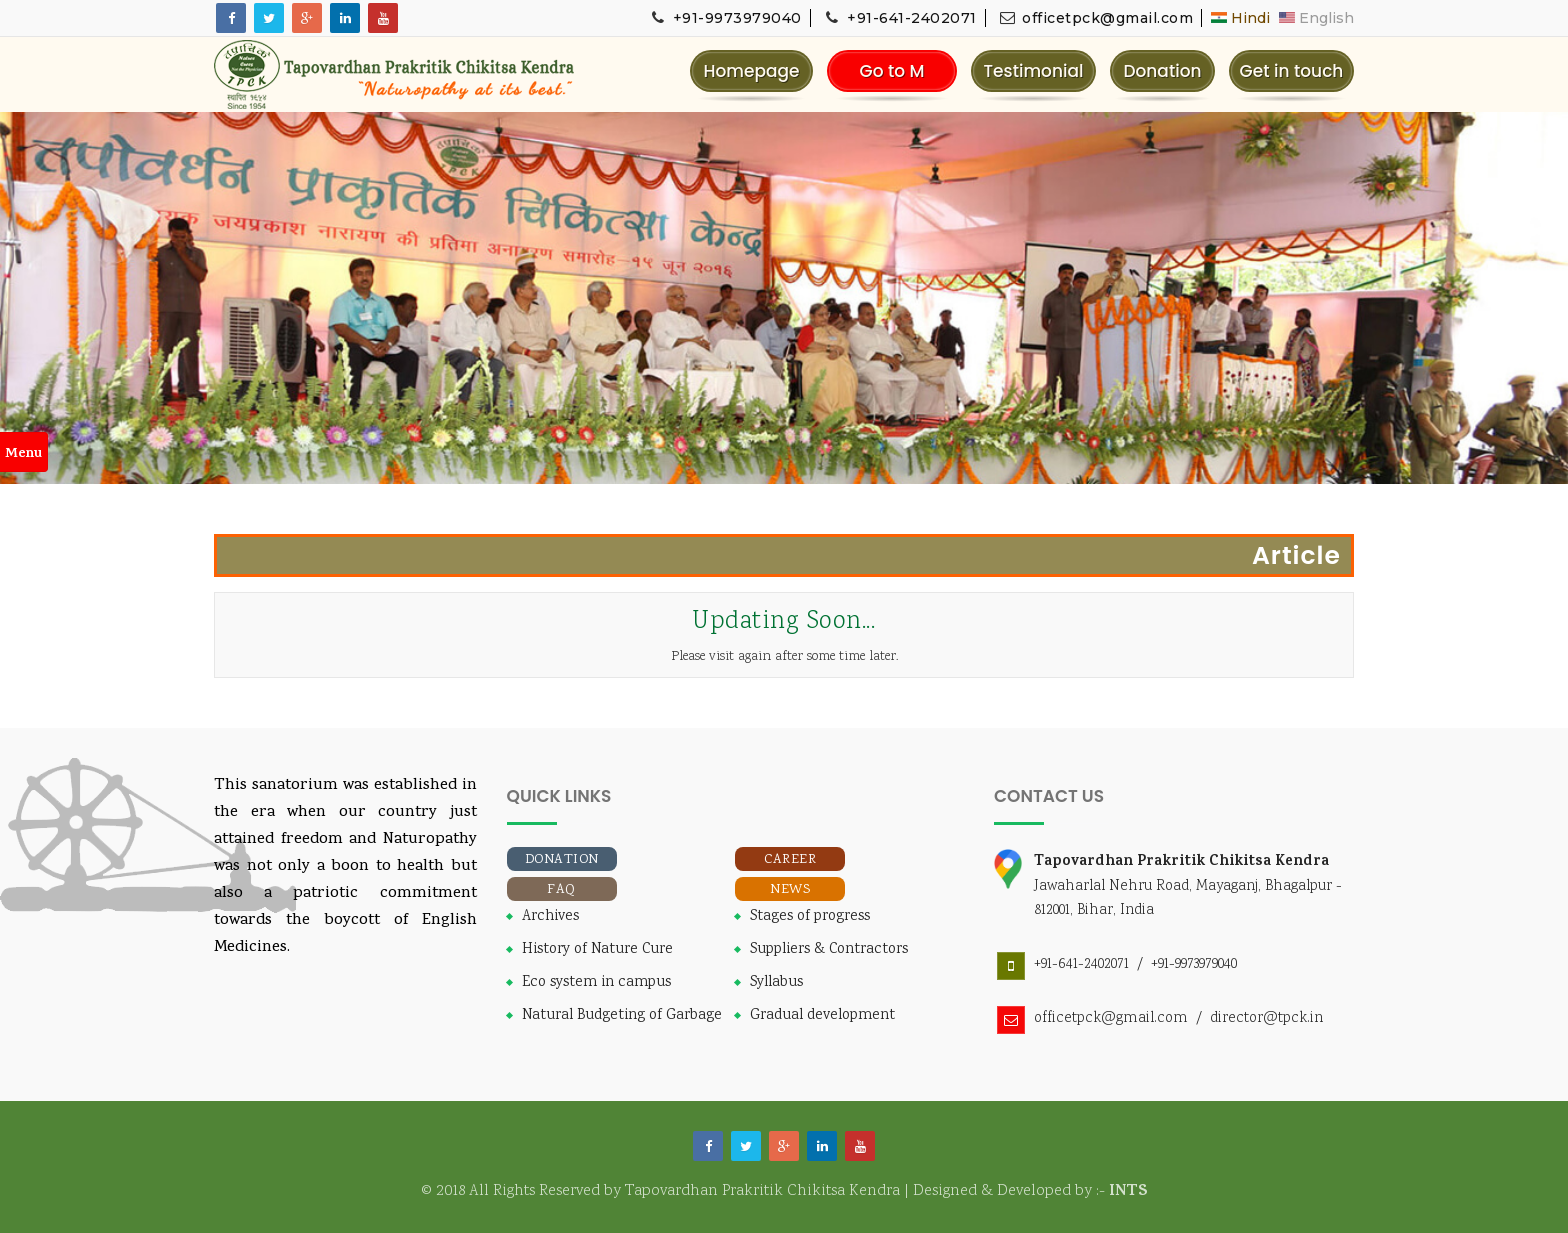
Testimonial (1033, 71)
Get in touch (1292, 71)
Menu (23, 454)
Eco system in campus (596, 983)
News (790, 890)
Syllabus (776, 983)
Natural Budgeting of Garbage (622, 1016)
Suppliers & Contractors (829, 950)
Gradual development (822, 1016)
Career (790, 860)
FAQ (561, 890)
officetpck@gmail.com (1096, 18)
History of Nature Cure (597, 950)
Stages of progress (810, 917)
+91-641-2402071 (900, 18)
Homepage (751, 71)
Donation (1162, 71)
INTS (1128, 1192)
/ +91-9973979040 (1183, 964)
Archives (550, 917)
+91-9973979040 (725, 18)
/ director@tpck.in (1255, 1018)
